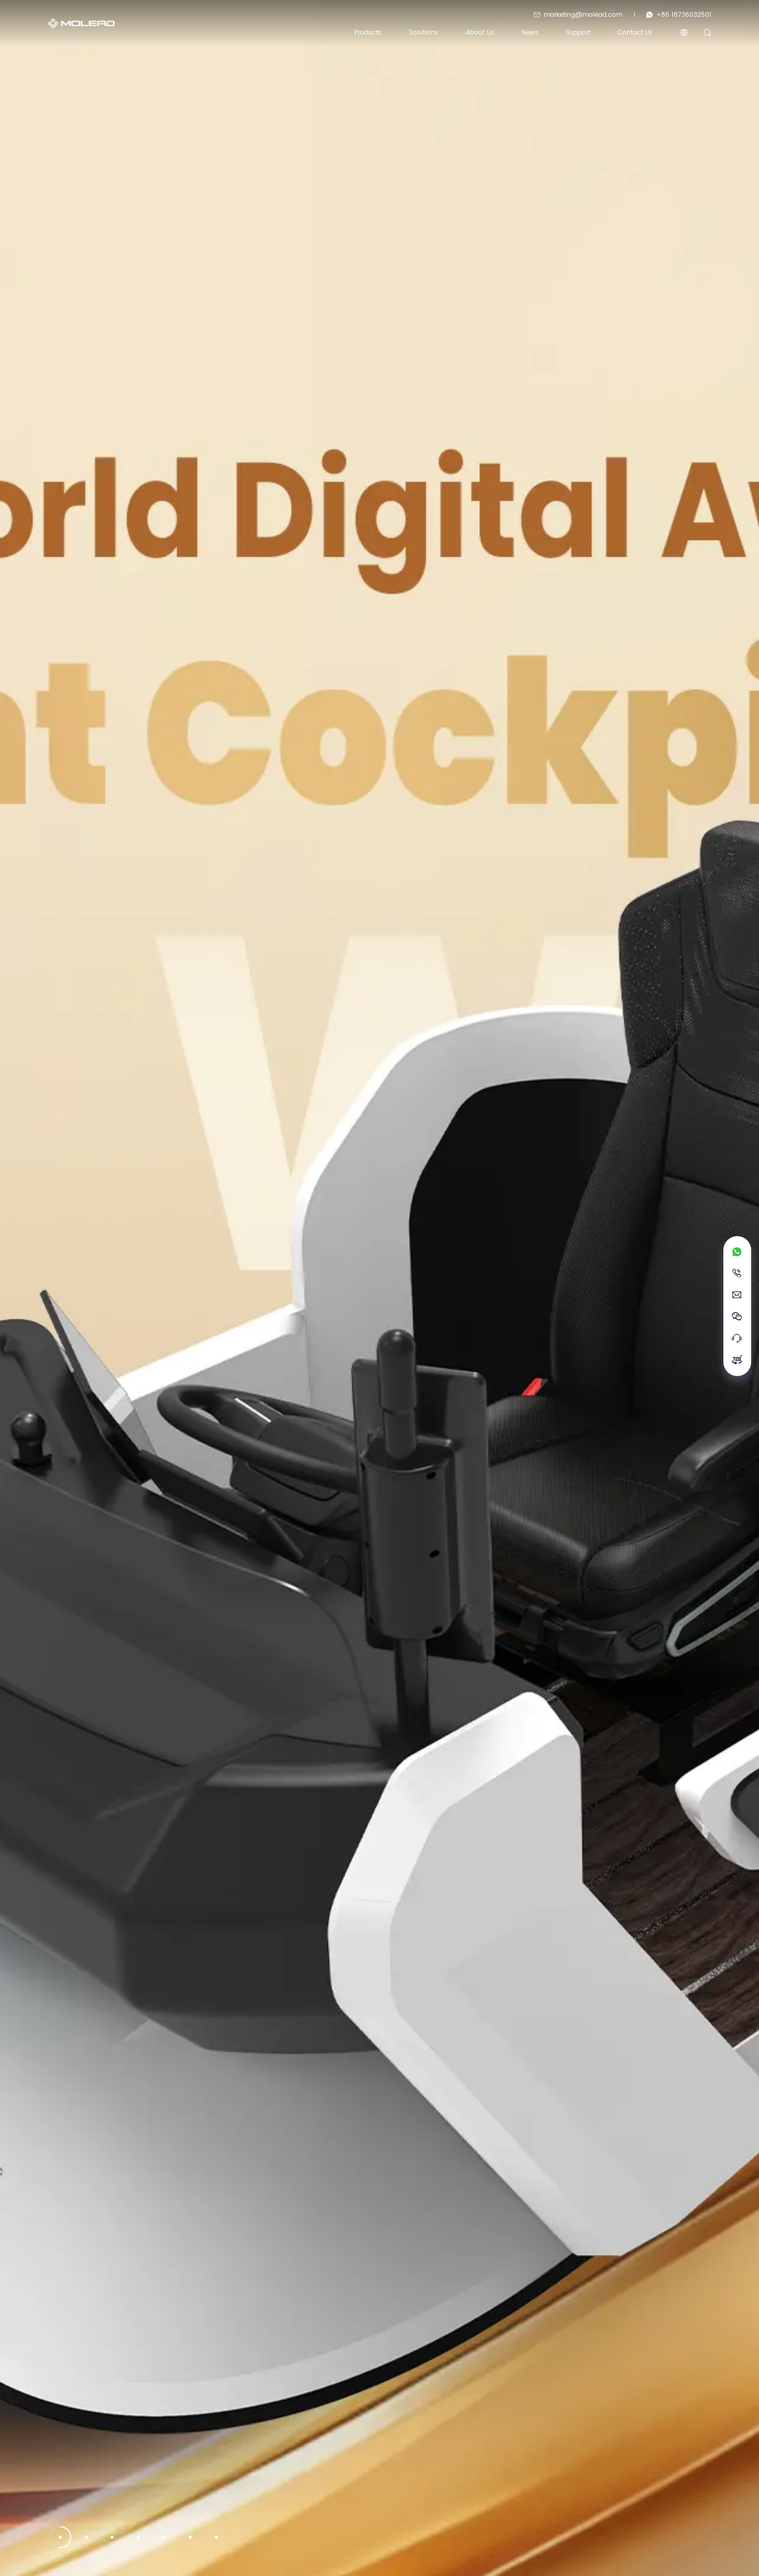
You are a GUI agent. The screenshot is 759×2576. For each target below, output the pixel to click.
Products (367, 33)
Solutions (423, 33)
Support (578, 33)
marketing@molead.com (577, 14)
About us (480, 33)
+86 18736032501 (678, 14)
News (530, 33)
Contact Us (635, 33)
